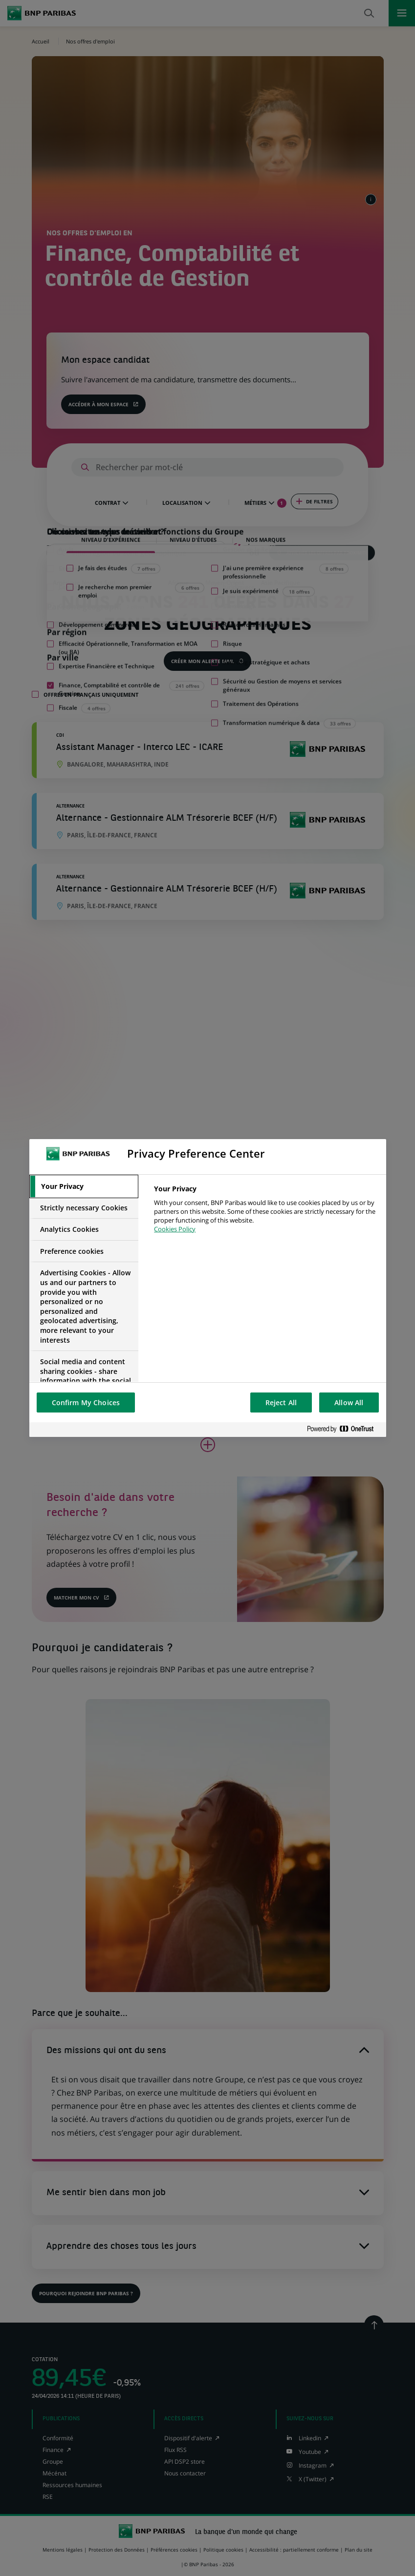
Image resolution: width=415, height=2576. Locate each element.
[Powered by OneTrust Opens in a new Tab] (344, 1429)
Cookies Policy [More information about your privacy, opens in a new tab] (175, 1229)
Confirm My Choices (86, 1402)
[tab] (84, 1186)
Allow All (348, 1402)
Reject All (281, 1402)
